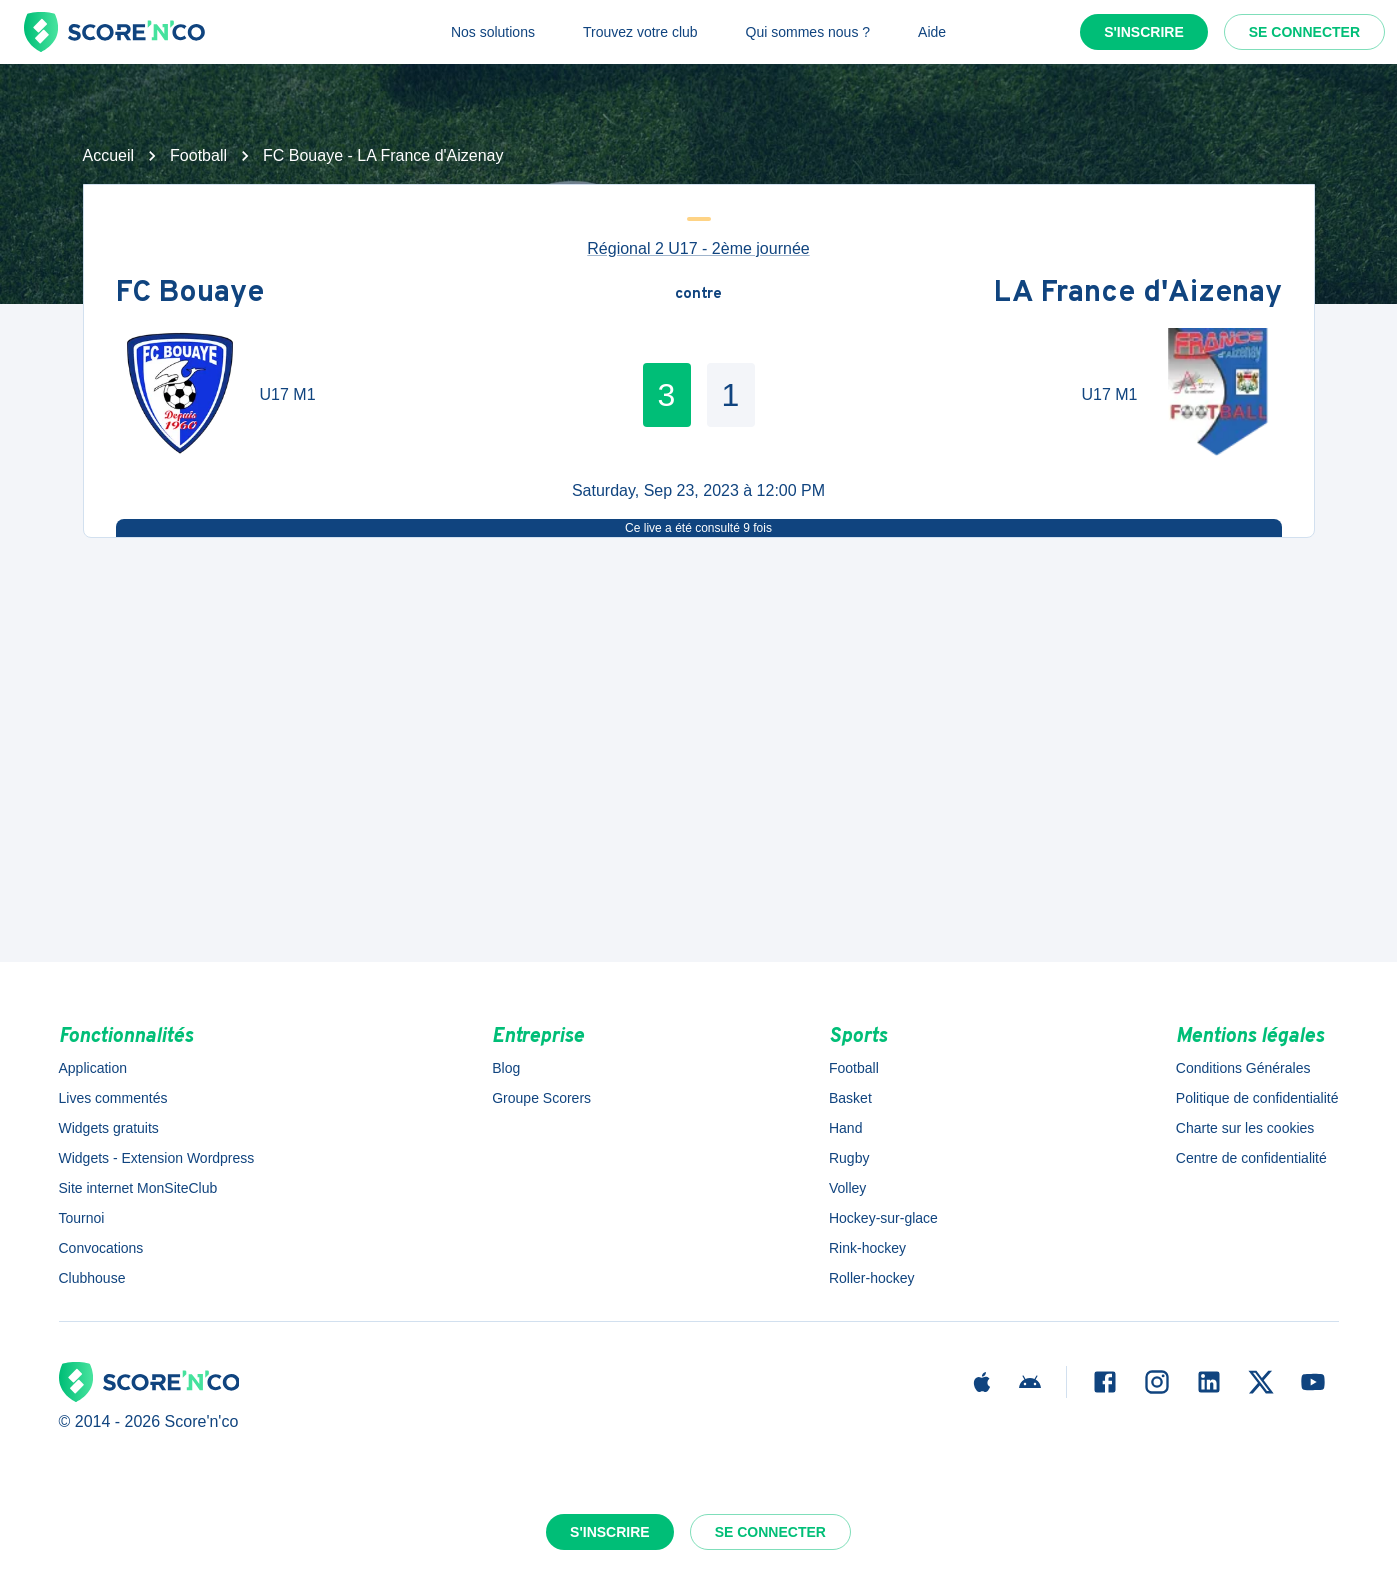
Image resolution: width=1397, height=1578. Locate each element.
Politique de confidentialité (1257, 1098)
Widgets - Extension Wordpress (157, 1158)
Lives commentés (113, 1098)
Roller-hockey (872, 1278)
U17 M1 (288, 394)
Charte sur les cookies (1245, 1128)
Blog (506, 1068)
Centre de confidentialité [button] (1251, 1158)
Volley (847, 1188)
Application (93, 1068)
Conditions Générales (1243, 1068)
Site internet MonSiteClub (138, 1188)
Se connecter (1304, 32)
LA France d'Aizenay (1138, 294)
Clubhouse (92, 1278)
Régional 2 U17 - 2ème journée (698, 248)
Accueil (109, 155)
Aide (932, 32)
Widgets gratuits (109, 1128)
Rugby (849, 1158)
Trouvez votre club (640, 32)
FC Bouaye (190, 294)
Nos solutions (493, 32)
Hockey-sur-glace (883, 1218)
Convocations (101, 1248)
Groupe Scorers (541, 1098)
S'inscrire (1144, 32)
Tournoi (82, 1218)
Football (198, 155)
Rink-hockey (867, 1248)
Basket (850, 1098)
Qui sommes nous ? (808, 32)
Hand (845, 1128)
